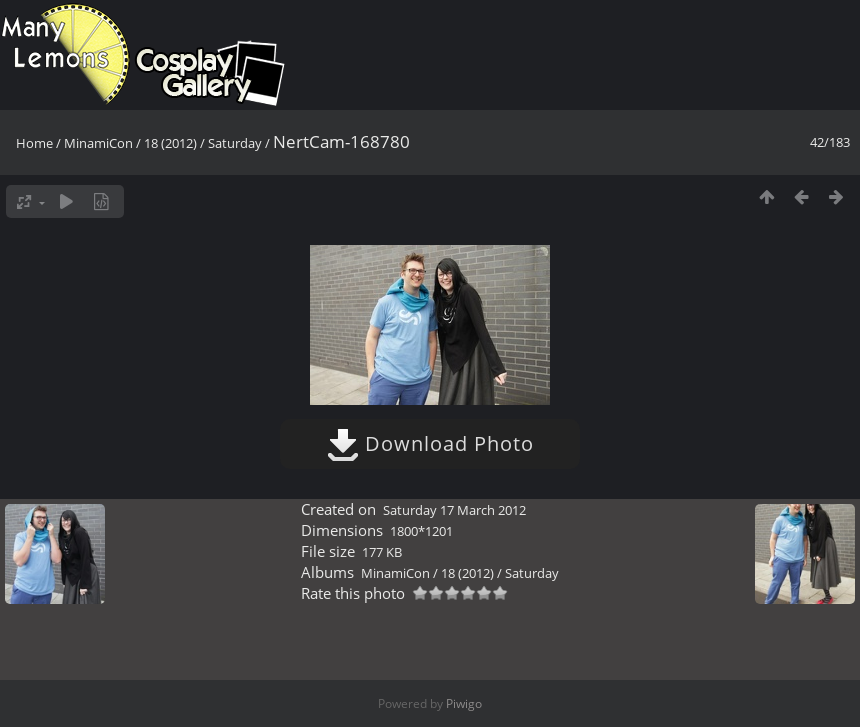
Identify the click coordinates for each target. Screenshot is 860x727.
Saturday (235, 143)
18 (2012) (170, 143)
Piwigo (464, 703)
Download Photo (430, 443)
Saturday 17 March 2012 (454, 510)
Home (34, 143)
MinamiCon (98, 143)
